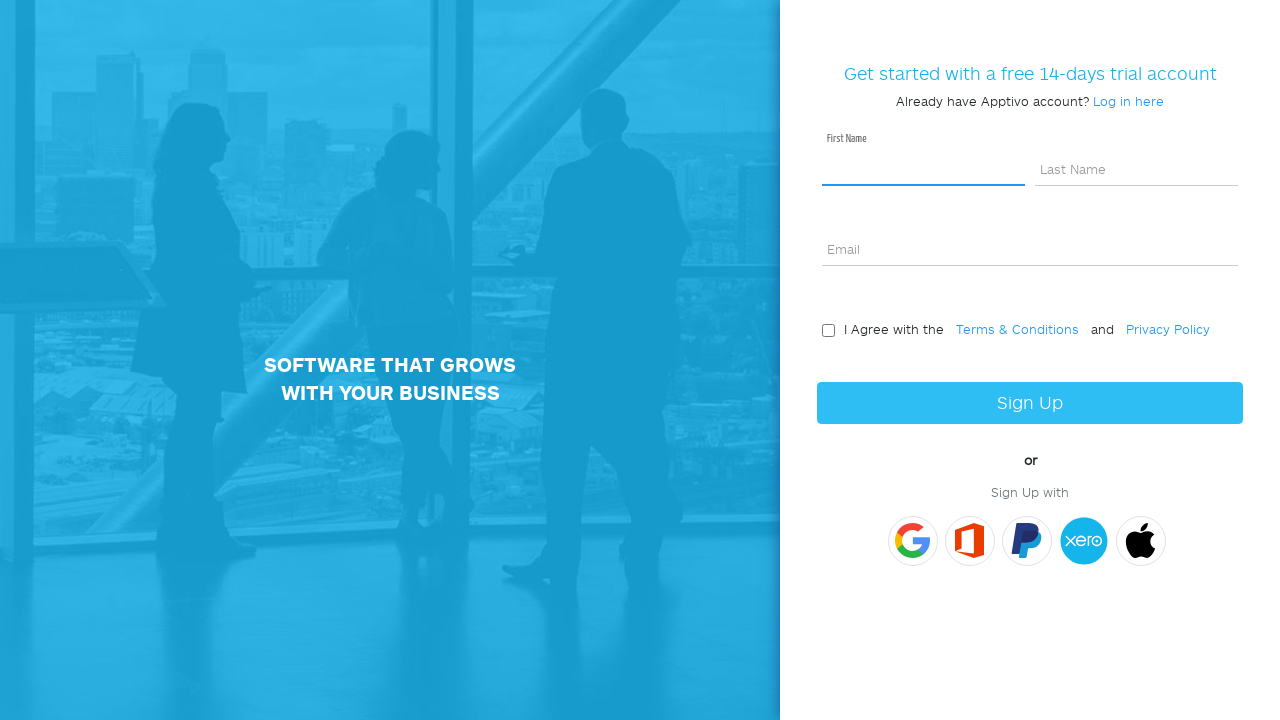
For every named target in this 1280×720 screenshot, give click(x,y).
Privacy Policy (1164, 329)
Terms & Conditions (1013, 329)
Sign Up (1030, 402)
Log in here (1128, 101)
